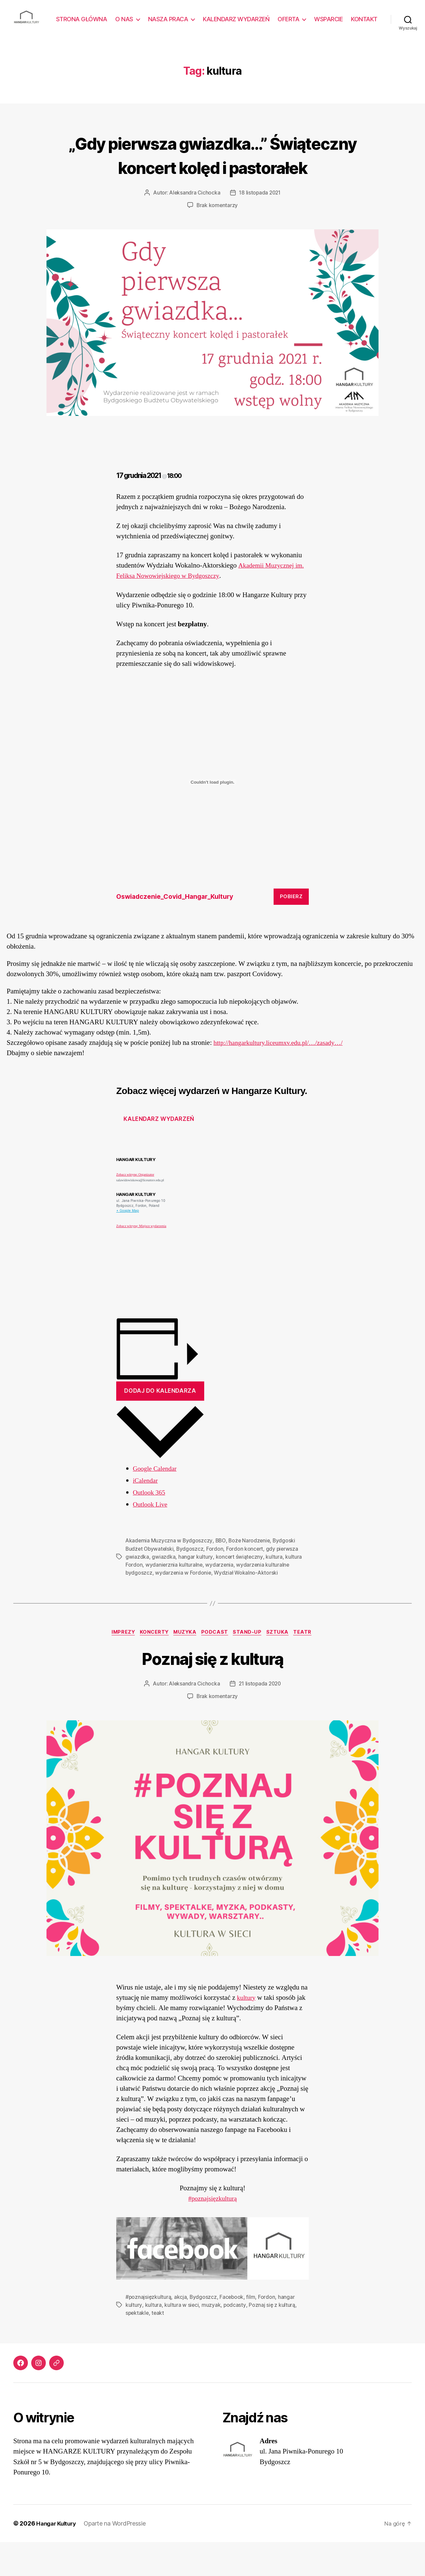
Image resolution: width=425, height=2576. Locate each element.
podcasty (234, 2338)
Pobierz (291, 929)
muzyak (211, 2338)
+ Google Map (127, 1244)
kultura (274, 1590)
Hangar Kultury (57, 2557)
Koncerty (151, 1666)
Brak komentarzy (217, 238)
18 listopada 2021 (260, 226)
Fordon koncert (247, 1582)
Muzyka (184, 1666)
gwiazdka (163, 1590)
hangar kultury (195, 1590)
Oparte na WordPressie (118, 2557)
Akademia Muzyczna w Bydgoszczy (169, 1574)
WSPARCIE (363, 18)
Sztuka (283, 1666)
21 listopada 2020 (260, 1717)
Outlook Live (151, 1537)
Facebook (232, 2330)
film (252, 2330)
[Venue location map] (261, 1283)
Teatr (310, 1666)
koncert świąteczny (239, 1590)
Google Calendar (156, 1502)
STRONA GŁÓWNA (116, 18)
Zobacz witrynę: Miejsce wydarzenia (141, 1259)
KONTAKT (364, 28)
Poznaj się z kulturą (212, 1691)
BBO (221, 1574)
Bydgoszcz (192, 1582)
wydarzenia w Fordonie (183, 1605)
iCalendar (146, 1514)
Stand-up (251, 1666)
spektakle (138, 2346)
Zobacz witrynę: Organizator (135, 1208)
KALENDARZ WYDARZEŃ (271, 18)
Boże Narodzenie (251, 1574)
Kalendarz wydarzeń (159, 1152)
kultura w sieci (181, 2338)
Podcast (216, 1666)
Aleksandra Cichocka (194, 226)
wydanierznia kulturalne (174, 1598)
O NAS (159, 18)
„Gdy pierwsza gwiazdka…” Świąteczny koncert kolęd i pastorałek (212, 175)
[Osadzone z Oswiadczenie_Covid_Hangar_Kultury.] (212, 815)
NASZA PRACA (203, 18)
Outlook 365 (150, 1526)
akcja (181, 2330)
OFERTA (323, 18)
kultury (247, 2031)
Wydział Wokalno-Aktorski (247, 1605)
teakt (158, 2346)
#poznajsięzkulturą (212, 2232)
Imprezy (118, 1666)
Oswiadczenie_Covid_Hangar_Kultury (180, 930)
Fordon (216, 1582)
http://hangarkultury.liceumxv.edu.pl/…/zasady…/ (283, 1075)
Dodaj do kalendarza (160, 1424)
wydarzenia (220, 1598)
